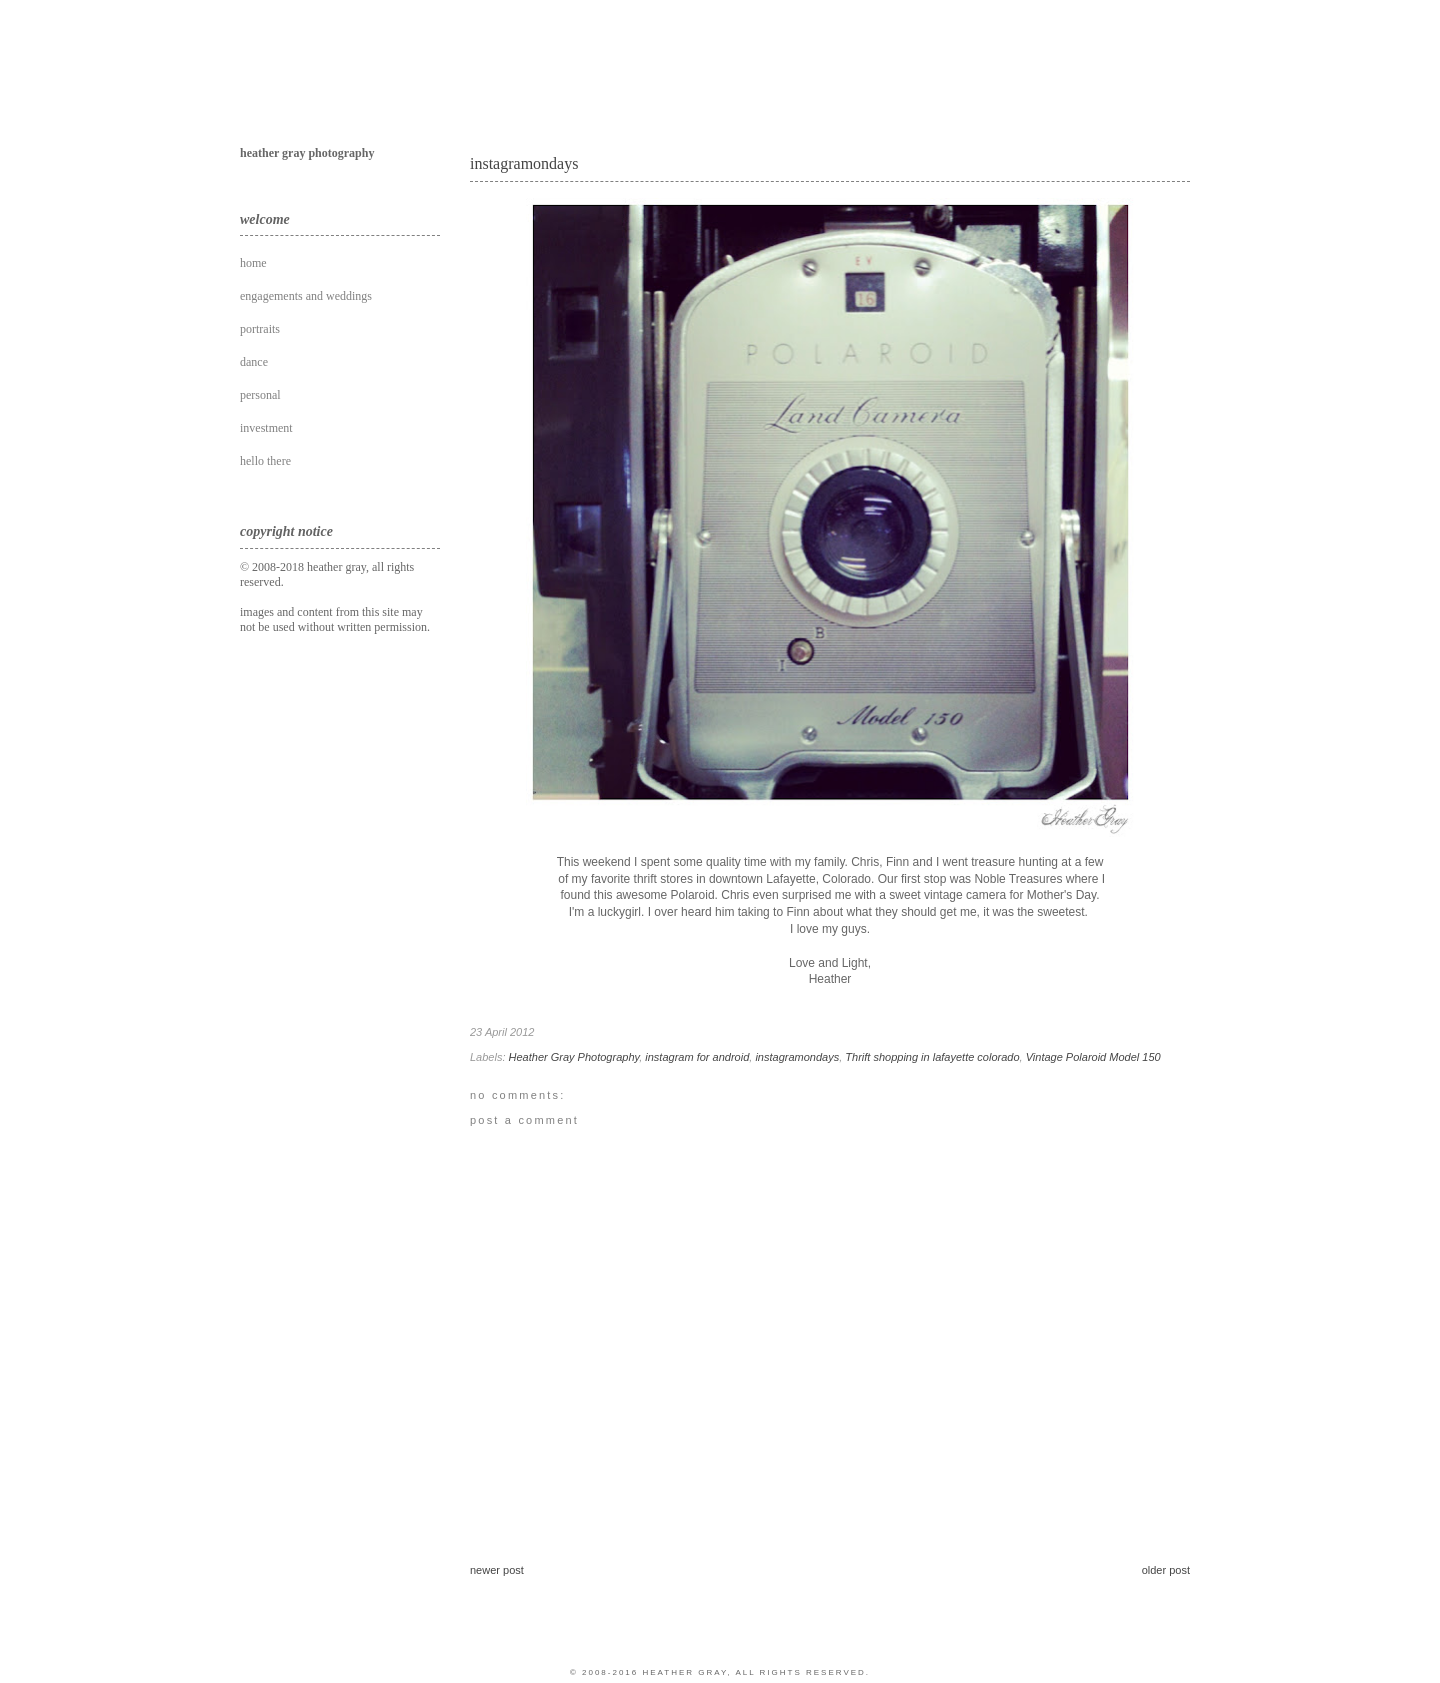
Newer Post (497, 1570)
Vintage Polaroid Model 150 (1093, 1057)
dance (254, 362)
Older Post (1166, 1570)
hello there (265, 461)
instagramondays (524, 163)
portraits (260, 329)
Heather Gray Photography (574, 1057)
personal (260, 395)
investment (266, 428)
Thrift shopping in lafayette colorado (932, 1057)
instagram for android (697, 1057)
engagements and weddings (306, 296)
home (253, 263)
